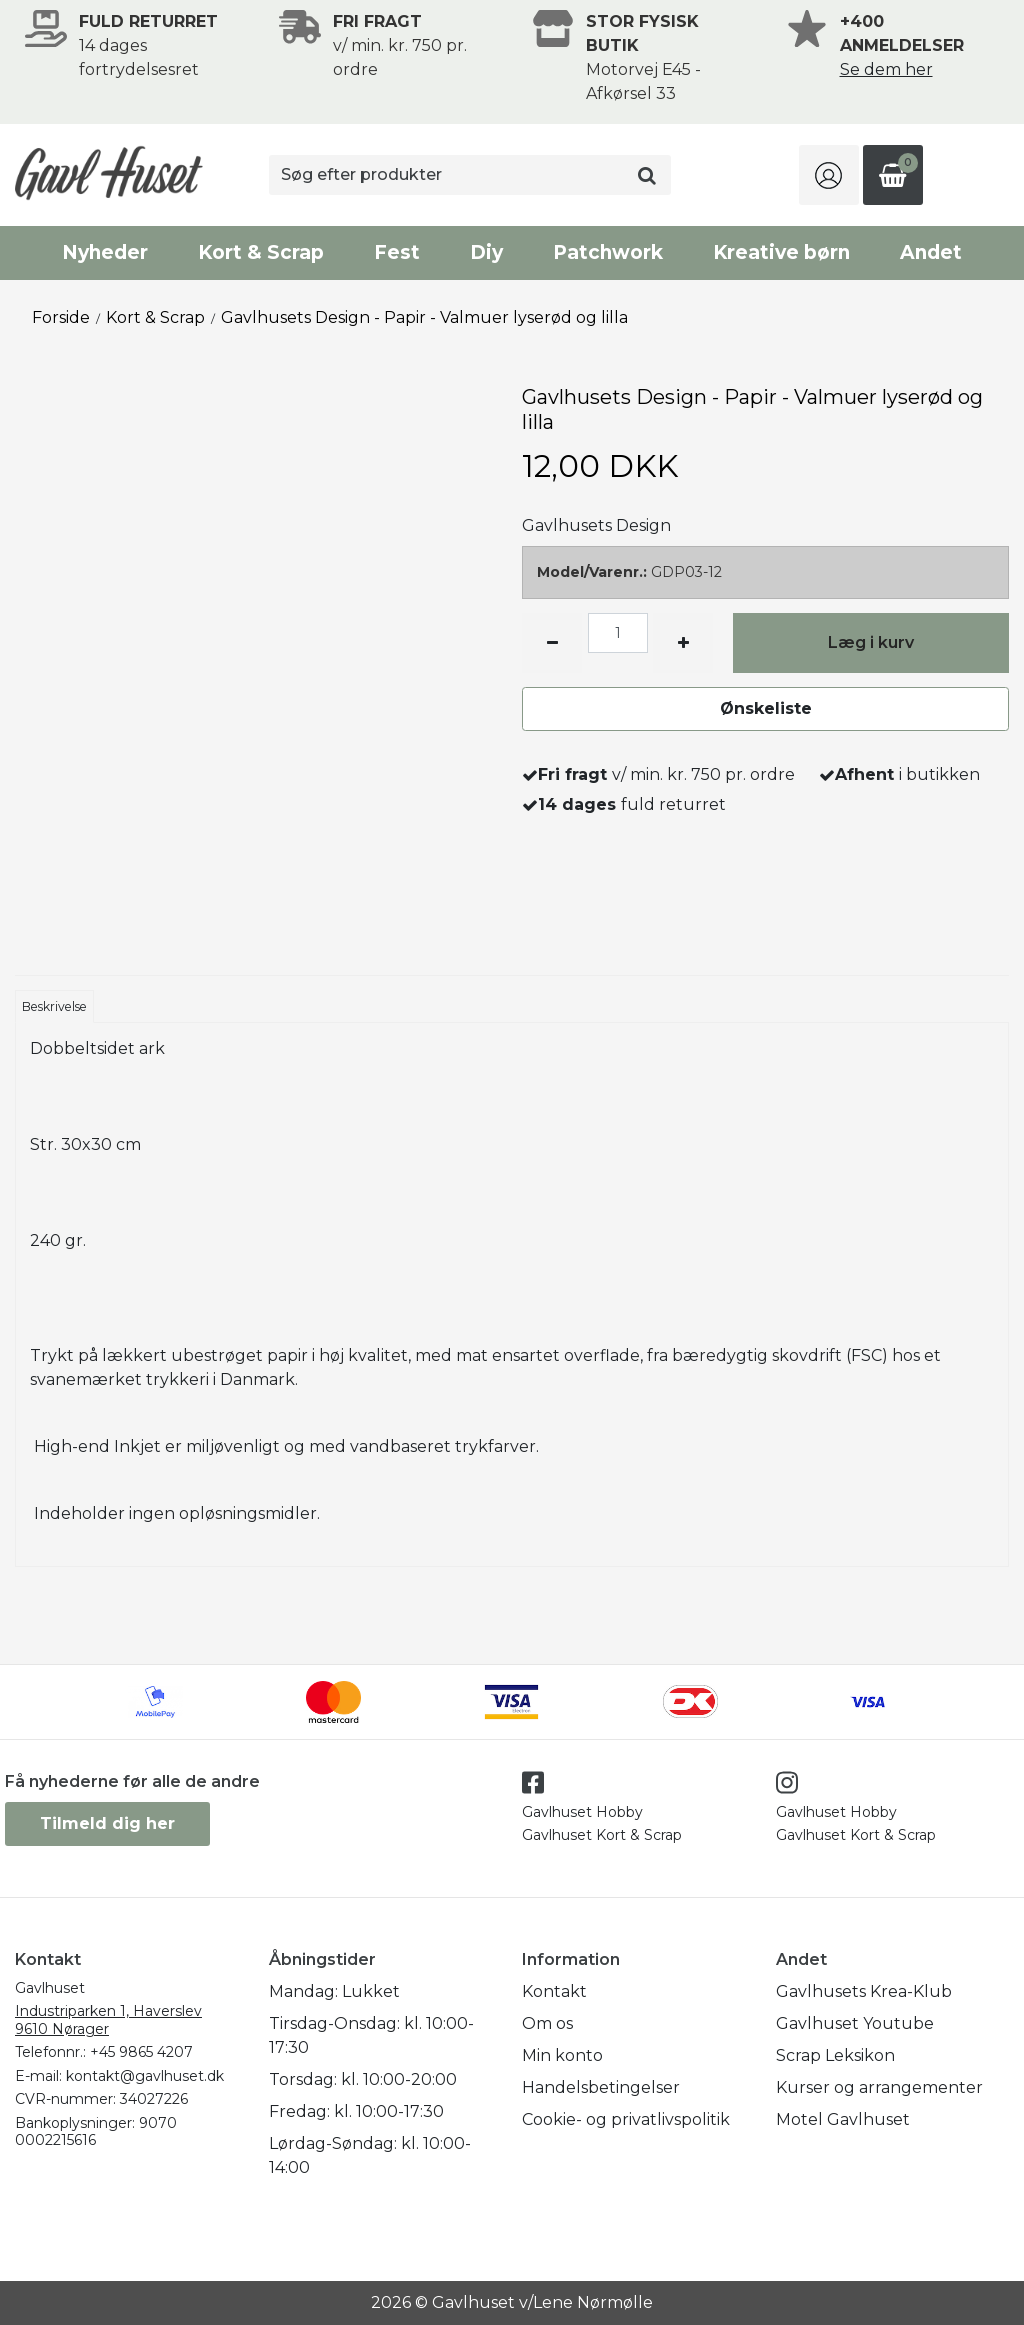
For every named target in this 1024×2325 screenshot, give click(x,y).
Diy (486, 252)
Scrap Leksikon (835, 2055)
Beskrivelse (54, 1006)
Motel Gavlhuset (843, 2119)
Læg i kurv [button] (871, 642)
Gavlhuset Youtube (855, 2023)
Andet (931, 252)
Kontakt (554, 1991)
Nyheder (105, 252)
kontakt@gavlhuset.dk (145, 2076)
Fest (397, 252)
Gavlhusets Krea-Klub (864, 1991)
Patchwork (608, 252)
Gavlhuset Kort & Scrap (602, 1835)
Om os (547, 2023)
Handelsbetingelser (601, 2087)
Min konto (562, 2055)
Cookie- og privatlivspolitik (626, 2119)
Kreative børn (781, 252)
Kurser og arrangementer (879, 2087)
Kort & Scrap (261, 252)
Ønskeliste (766, 708)
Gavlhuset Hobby (582, 1812)
